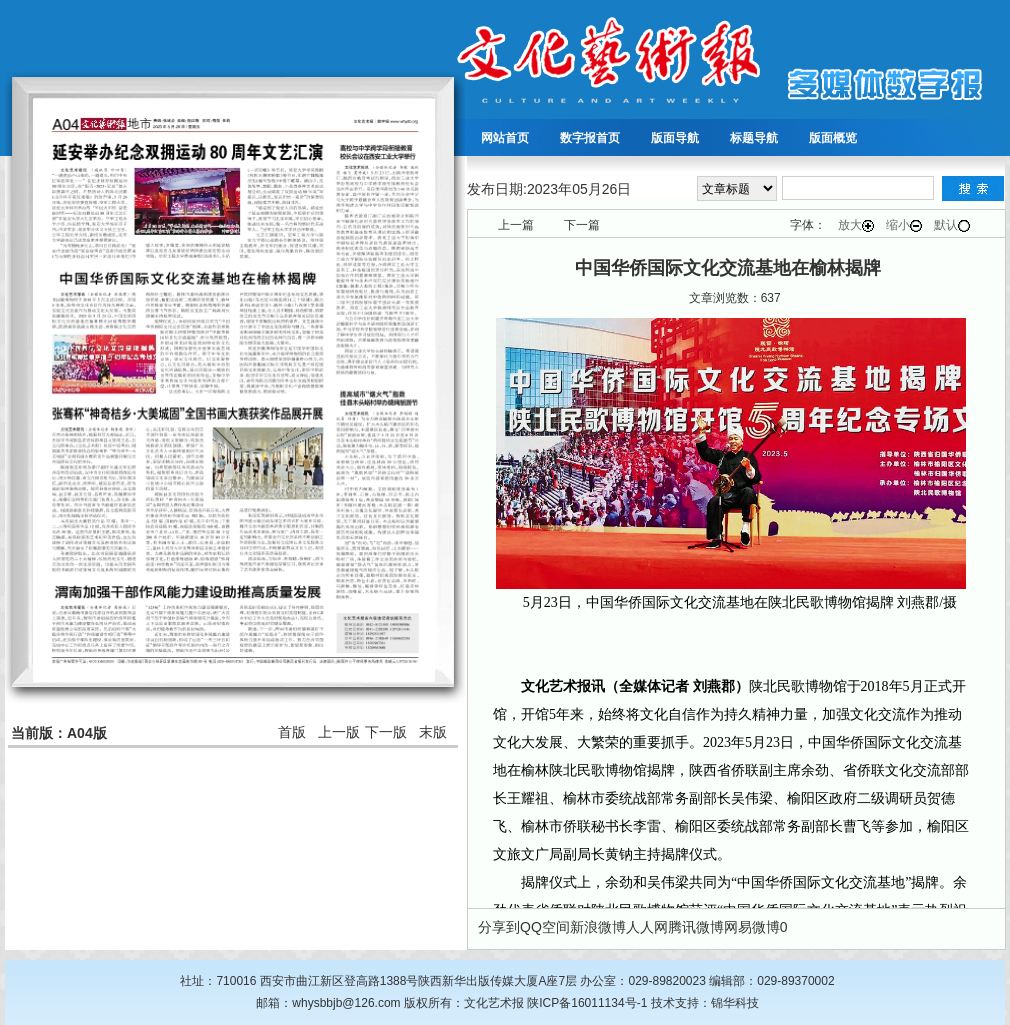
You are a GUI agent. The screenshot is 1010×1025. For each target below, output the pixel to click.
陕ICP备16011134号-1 (587, 1003)
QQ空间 (545, 927)
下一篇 (582, 225)
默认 (952, 225)
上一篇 (516, 225)
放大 (856, 225)
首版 (292, 732)
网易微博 (752, 927)
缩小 (904, 225)
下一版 (386, 732)
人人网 (647, 927)
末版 (433, 732)
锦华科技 (735, 1003)
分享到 (499, 927)
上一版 (339, 732)
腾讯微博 (696, 927)
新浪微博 (598, 927)
